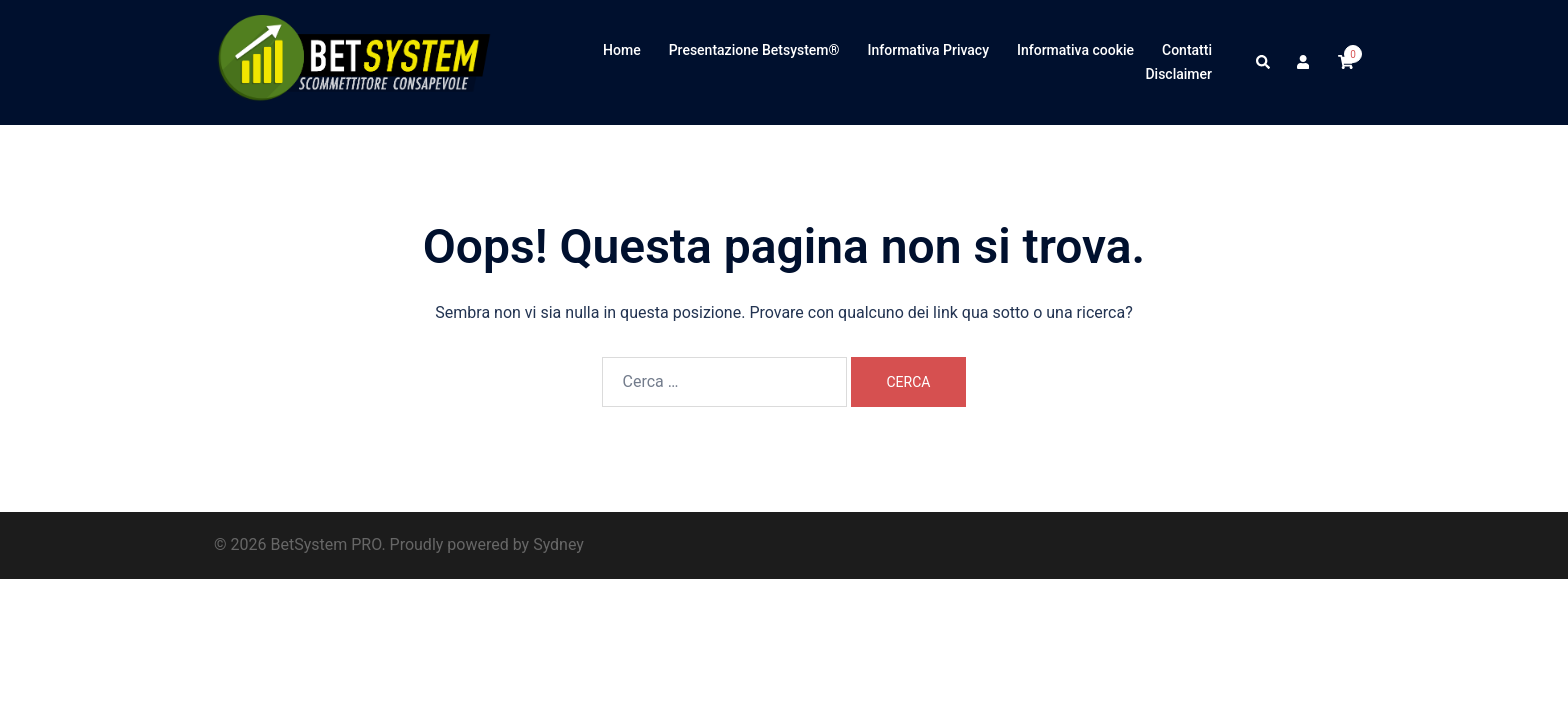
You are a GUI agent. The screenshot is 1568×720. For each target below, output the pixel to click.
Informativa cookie (1075, 50)
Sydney (558, 544)
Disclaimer (1178, 74)
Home (622, 50)
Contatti (1187, 50)
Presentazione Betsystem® (754, 50)
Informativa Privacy (928, 50)
